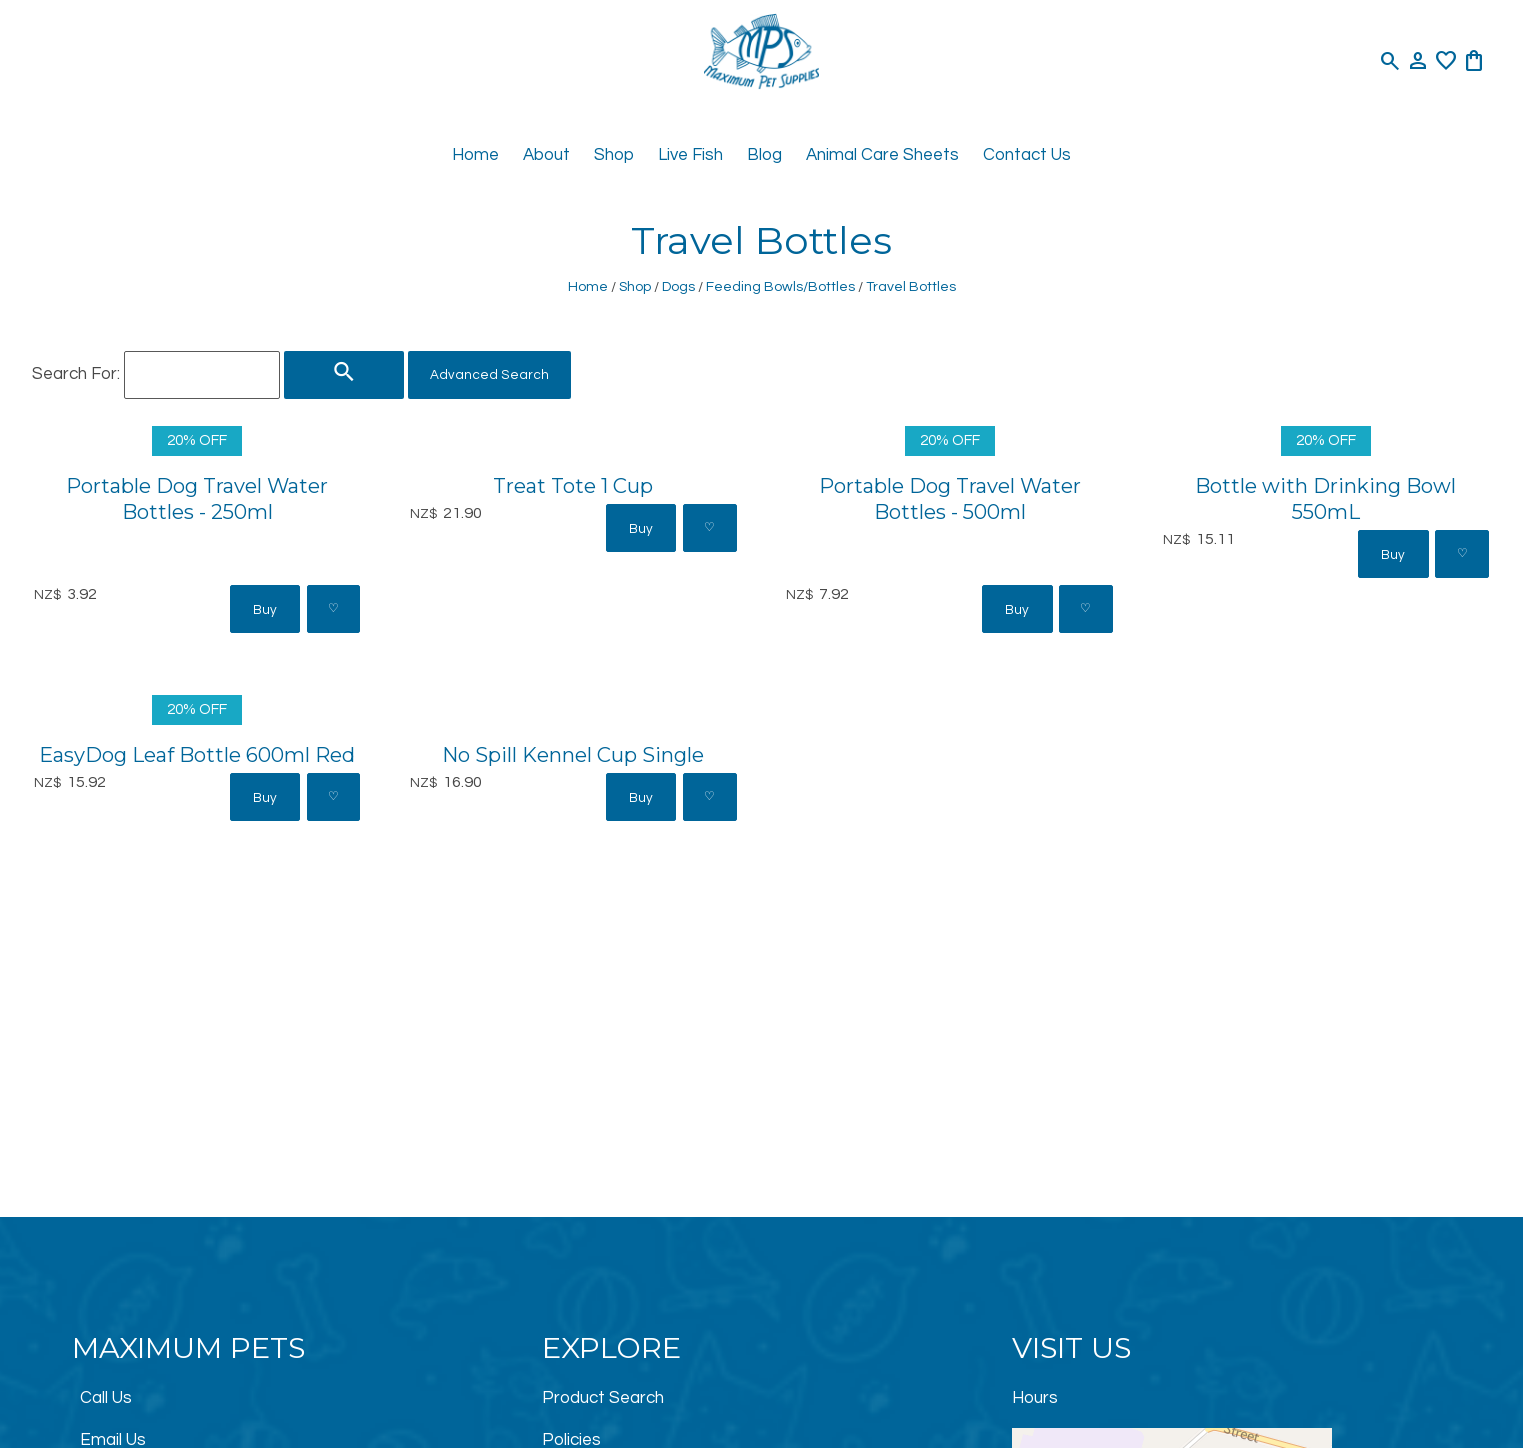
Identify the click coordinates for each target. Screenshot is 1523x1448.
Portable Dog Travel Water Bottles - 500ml (950, 498)
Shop (614, 155)
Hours (1035, 1398)
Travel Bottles (911, 286)
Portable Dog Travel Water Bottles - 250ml (197, 498)
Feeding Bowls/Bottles (780, 286)
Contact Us (1027, 155)
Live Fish (690, 155)
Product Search (603, 1398)
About (546, 155)
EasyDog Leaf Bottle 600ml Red (197, 754)
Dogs (678, 286)
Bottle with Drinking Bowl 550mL (1325, 498)
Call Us (106, 1398)
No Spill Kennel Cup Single (573, 754)
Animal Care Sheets (882, 155)
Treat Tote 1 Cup (573, 485)
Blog (764, 155)
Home (475, 155)
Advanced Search (489, 375)
